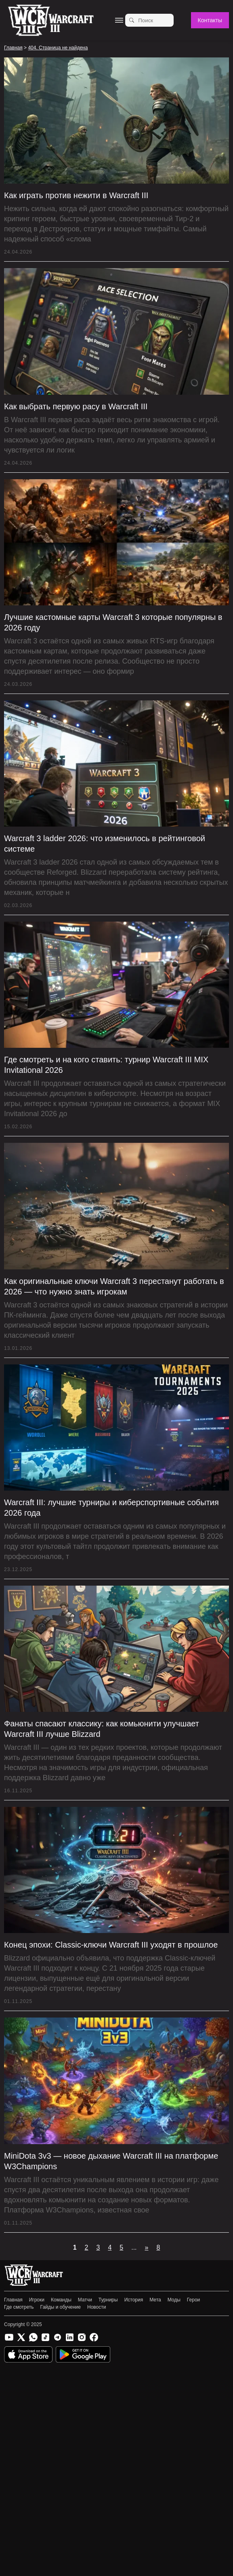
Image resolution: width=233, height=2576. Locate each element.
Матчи (85, 2300)
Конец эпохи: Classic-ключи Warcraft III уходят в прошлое (111, 1944)
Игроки (36, 2300)
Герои (193, 2300)
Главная (13, 2300)
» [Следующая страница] (147, 2247)
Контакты (210, 20)
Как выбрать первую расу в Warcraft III (75, 406)
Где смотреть (19, 2307)
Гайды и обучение (60, 2307)
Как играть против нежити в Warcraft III (76, 195)
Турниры (108, 2300)
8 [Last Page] (158, 2247)
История (133, 2300)
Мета (155, 2300)
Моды (174, 2300)
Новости (96, 2307)
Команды (61, 2300)
